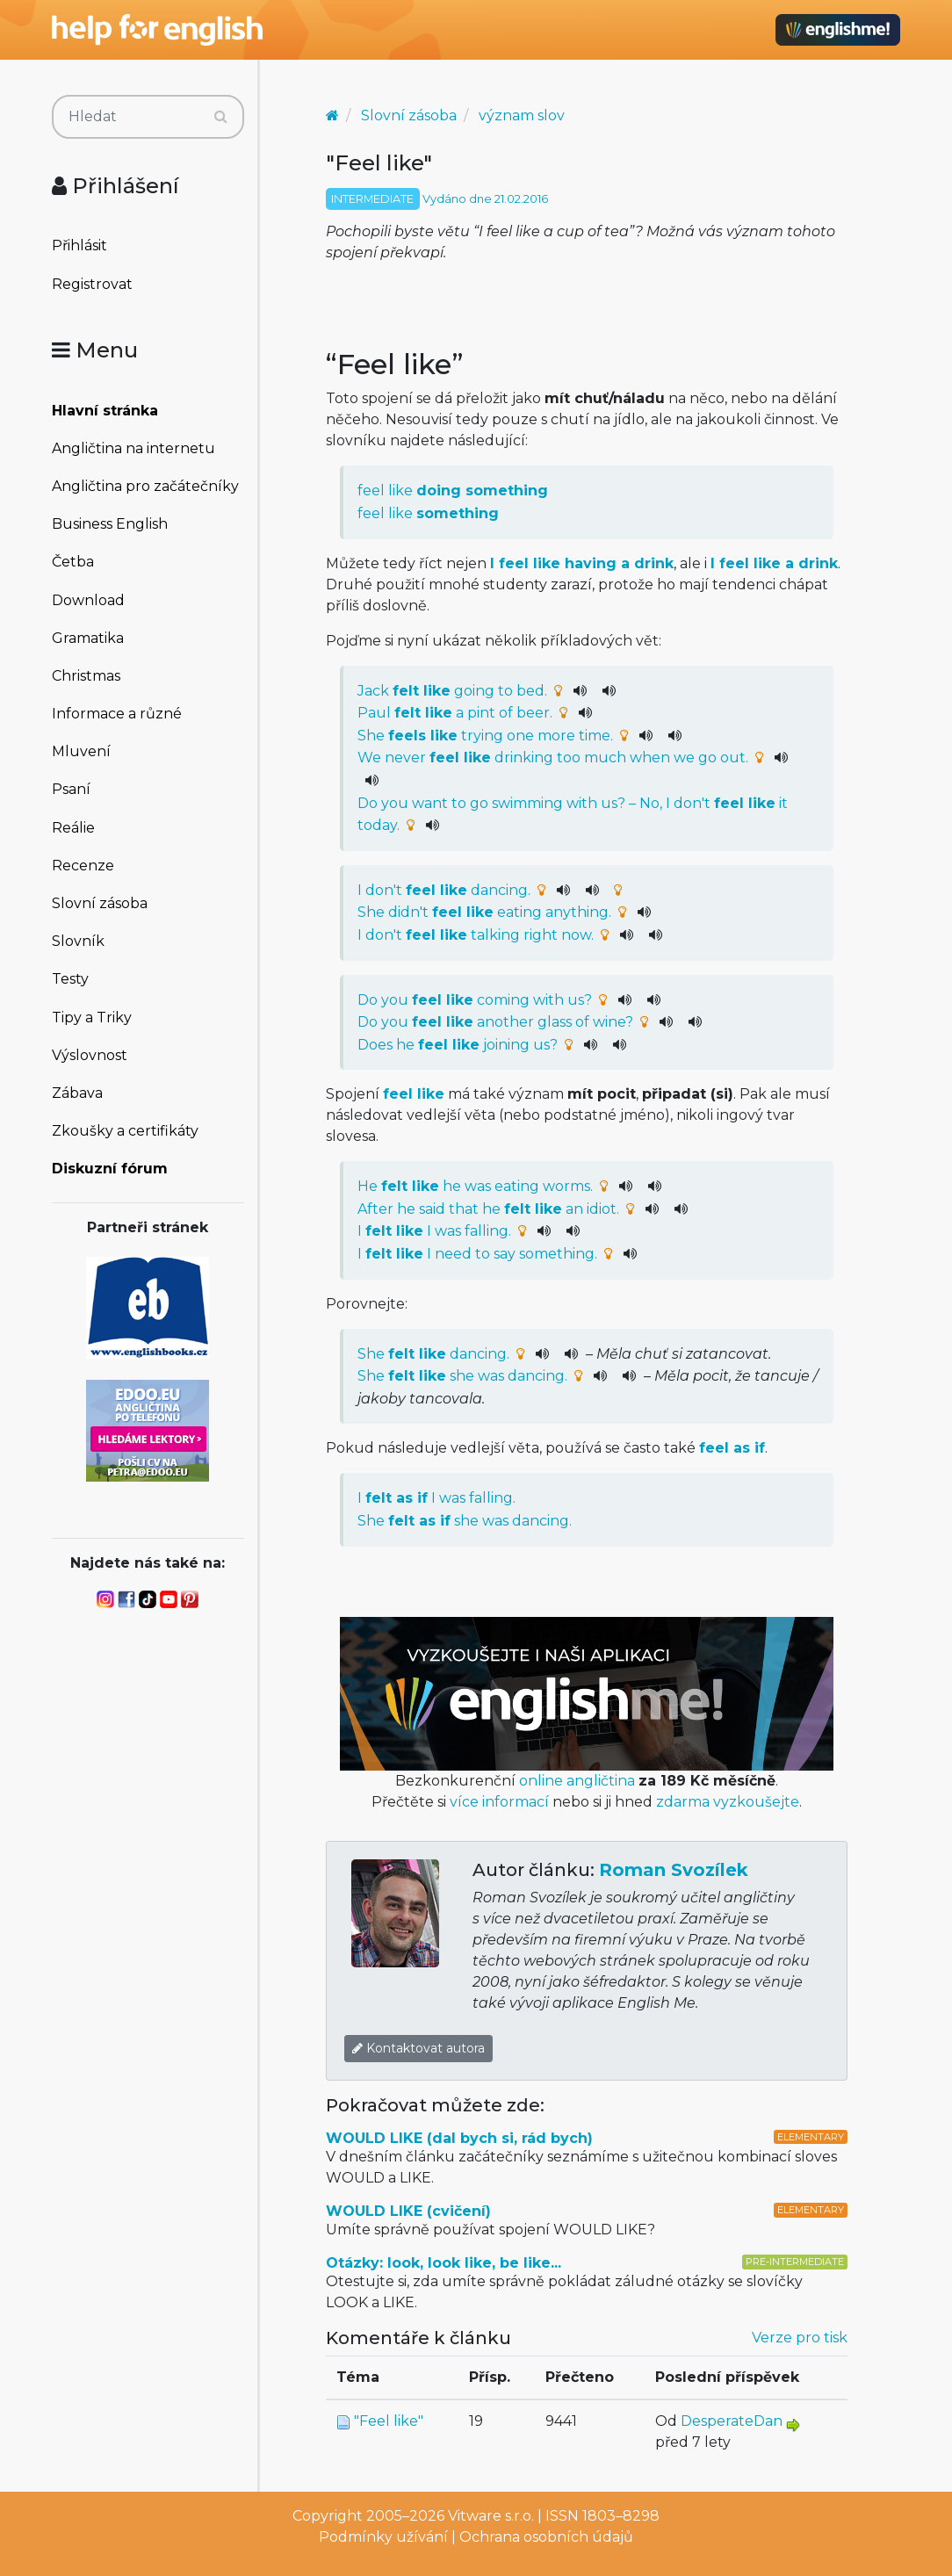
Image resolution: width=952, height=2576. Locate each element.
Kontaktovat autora (418, 2048)
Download (88, 600)
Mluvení (81, 751)
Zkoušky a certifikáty (125, 1130)
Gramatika (88, 638)
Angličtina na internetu (133, 448)
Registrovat (92, 284)
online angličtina (577, 1780)
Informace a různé (117, 713)
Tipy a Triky (92, 1017)
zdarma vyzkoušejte (727, 1801)
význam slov (522, 115)
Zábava (77, 1093)
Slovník (78, 941)
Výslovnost (89, 1055)
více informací (499, 1801)
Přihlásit (79, 245)
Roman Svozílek (673, 1869)
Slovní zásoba (100, 903)
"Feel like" (388, 2421)
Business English (110, 524)
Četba (73, 561)
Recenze (83, 865)
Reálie (73, 827)
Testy (70, 979)
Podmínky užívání (383, 2537)
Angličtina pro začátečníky (145, 486)
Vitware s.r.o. (491, 2515)
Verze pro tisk (799, 2337)
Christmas (86, 675)
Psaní (71, 789)
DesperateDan (732, 2421)
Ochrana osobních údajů (546, 2537)
